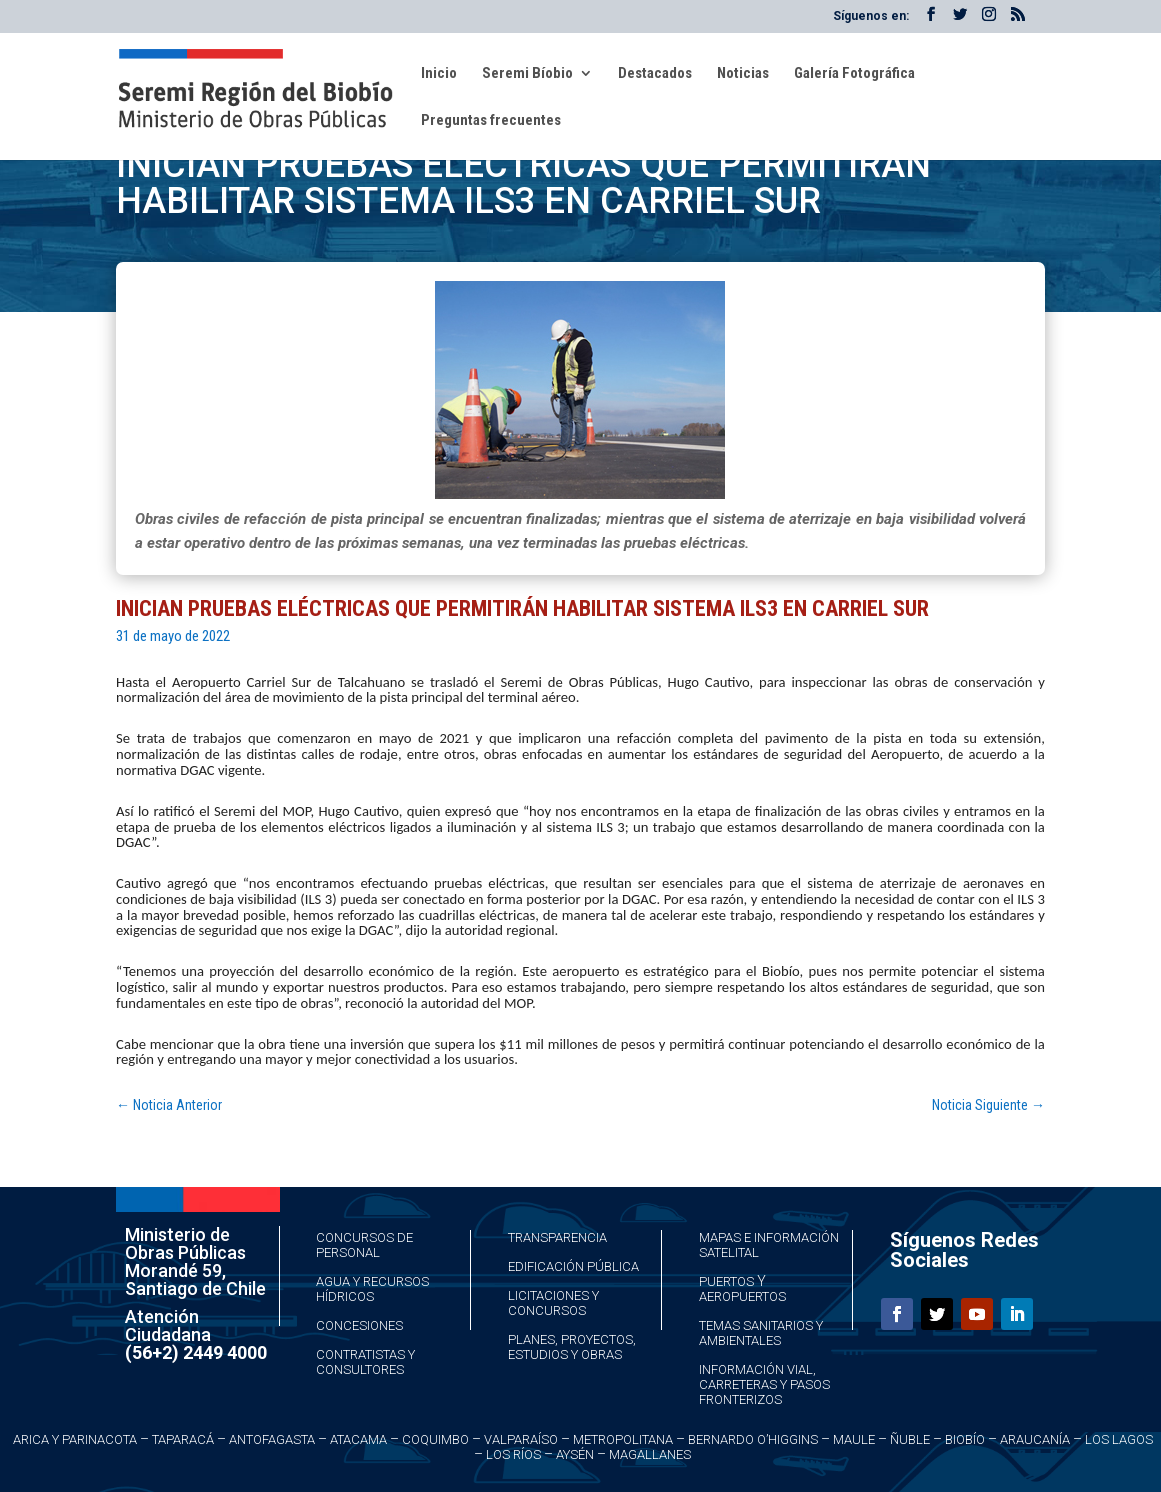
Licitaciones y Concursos (553, 1303)
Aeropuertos (742, 1296)
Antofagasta (272, 1439)
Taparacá (183, 1439)
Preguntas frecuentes (491, 121)
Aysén (575, 1454)
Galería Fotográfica (854, 74)
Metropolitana (623, 1439)
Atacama (358, 1439)
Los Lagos (1119, 1439)
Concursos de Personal (364, 1245)
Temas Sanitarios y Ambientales (761, 1333)
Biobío (965, 1439)
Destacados (655, 74)
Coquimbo (435, 1439)
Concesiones (359, 1325)
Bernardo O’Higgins (753, 1439)
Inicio (439, 74)
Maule (854, 1439)
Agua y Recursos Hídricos (372, 1289)
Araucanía (1035, 1439)
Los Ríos (513, 1454)
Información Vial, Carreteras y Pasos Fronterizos (764, 1384)
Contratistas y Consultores (365, 1362)
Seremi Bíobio (527, 74)
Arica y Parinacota (75, 1439)
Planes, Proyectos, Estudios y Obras (572, 1347)
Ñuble (910, 1439)
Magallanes (650, 1454)
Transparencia (557, 1237)
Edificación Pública (573, 1266)
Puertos (726, 1281)
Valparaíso (521, 1439)
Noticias (743, 74)
